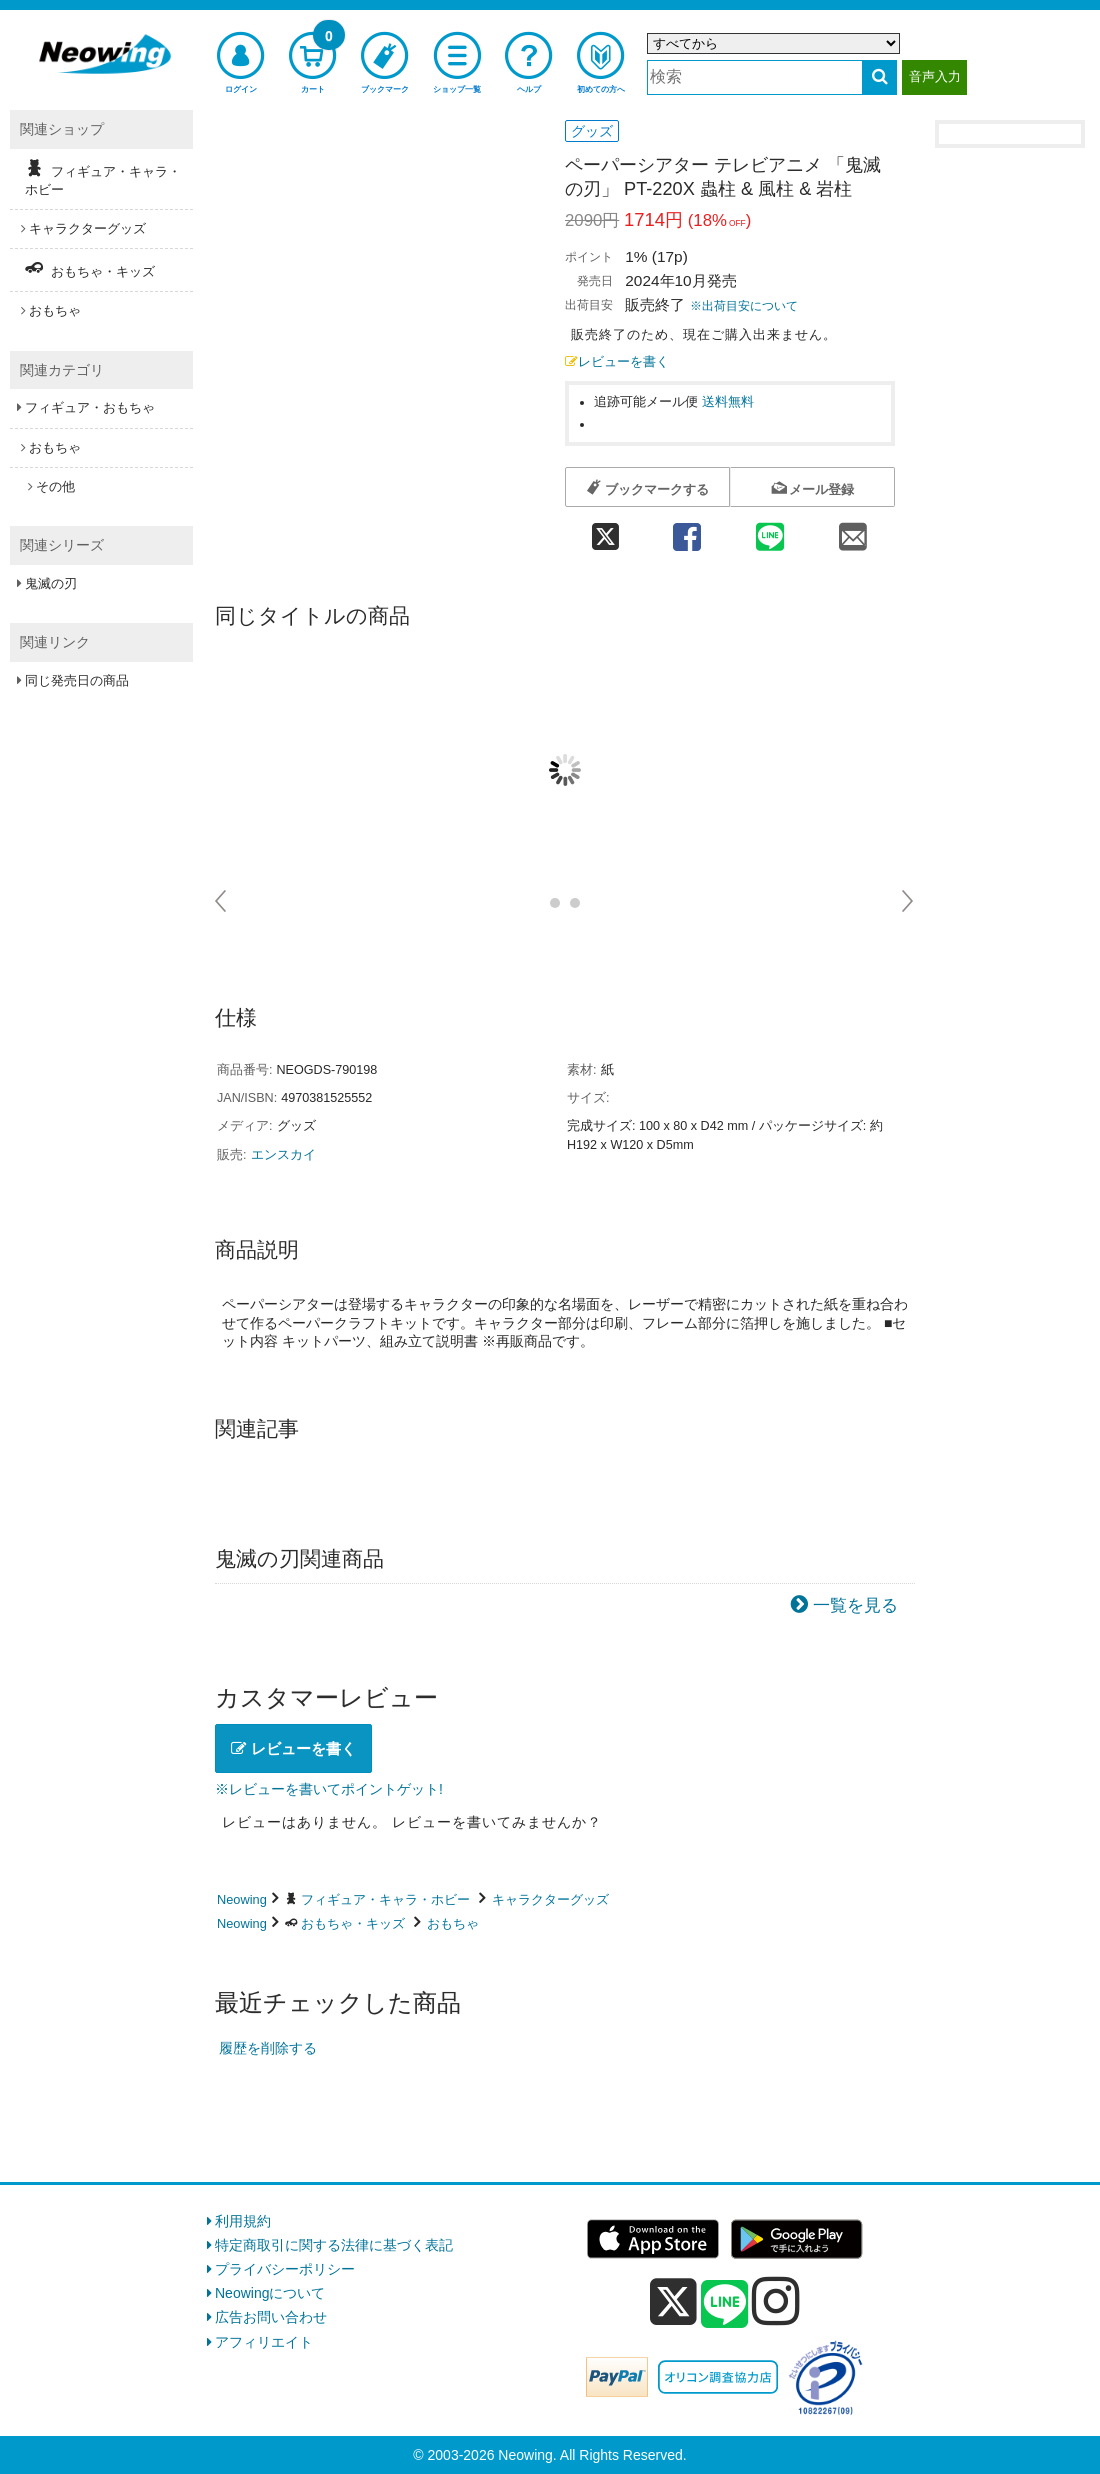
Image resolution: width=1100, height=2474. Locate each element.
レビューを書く (617, 362)
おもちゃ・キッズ (353, 1923)
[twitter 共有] (605, 530)
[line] (725, 2305)
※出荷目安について (744, 306)
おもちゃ (453, 1923)
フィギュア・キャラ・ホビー (385, 1899)
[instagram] (776, 2301)
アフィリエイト (264, 2342)
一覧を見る (855, 1605)
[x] (673, 2302)
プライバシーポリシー (285, 2269)
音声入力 (935, 76)
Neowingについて (270, 2293)
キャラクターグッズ (550, 1899)
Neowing (242, 1899)
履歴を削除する (268, 2048)
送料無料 (728, 402)
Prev (221, 901)
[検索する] (879, 77)
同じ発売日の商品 (77, 680)
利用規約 (243, 2221)
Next (908, 901)
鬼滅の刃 (51, 583)
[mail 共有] (853, 530)
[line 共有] (770, 530)
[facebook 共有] (686, 530)
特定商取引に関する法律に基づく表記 (334, 2245)
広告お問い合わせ (271, 2317)
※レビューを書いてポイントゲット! (329, 1789)
